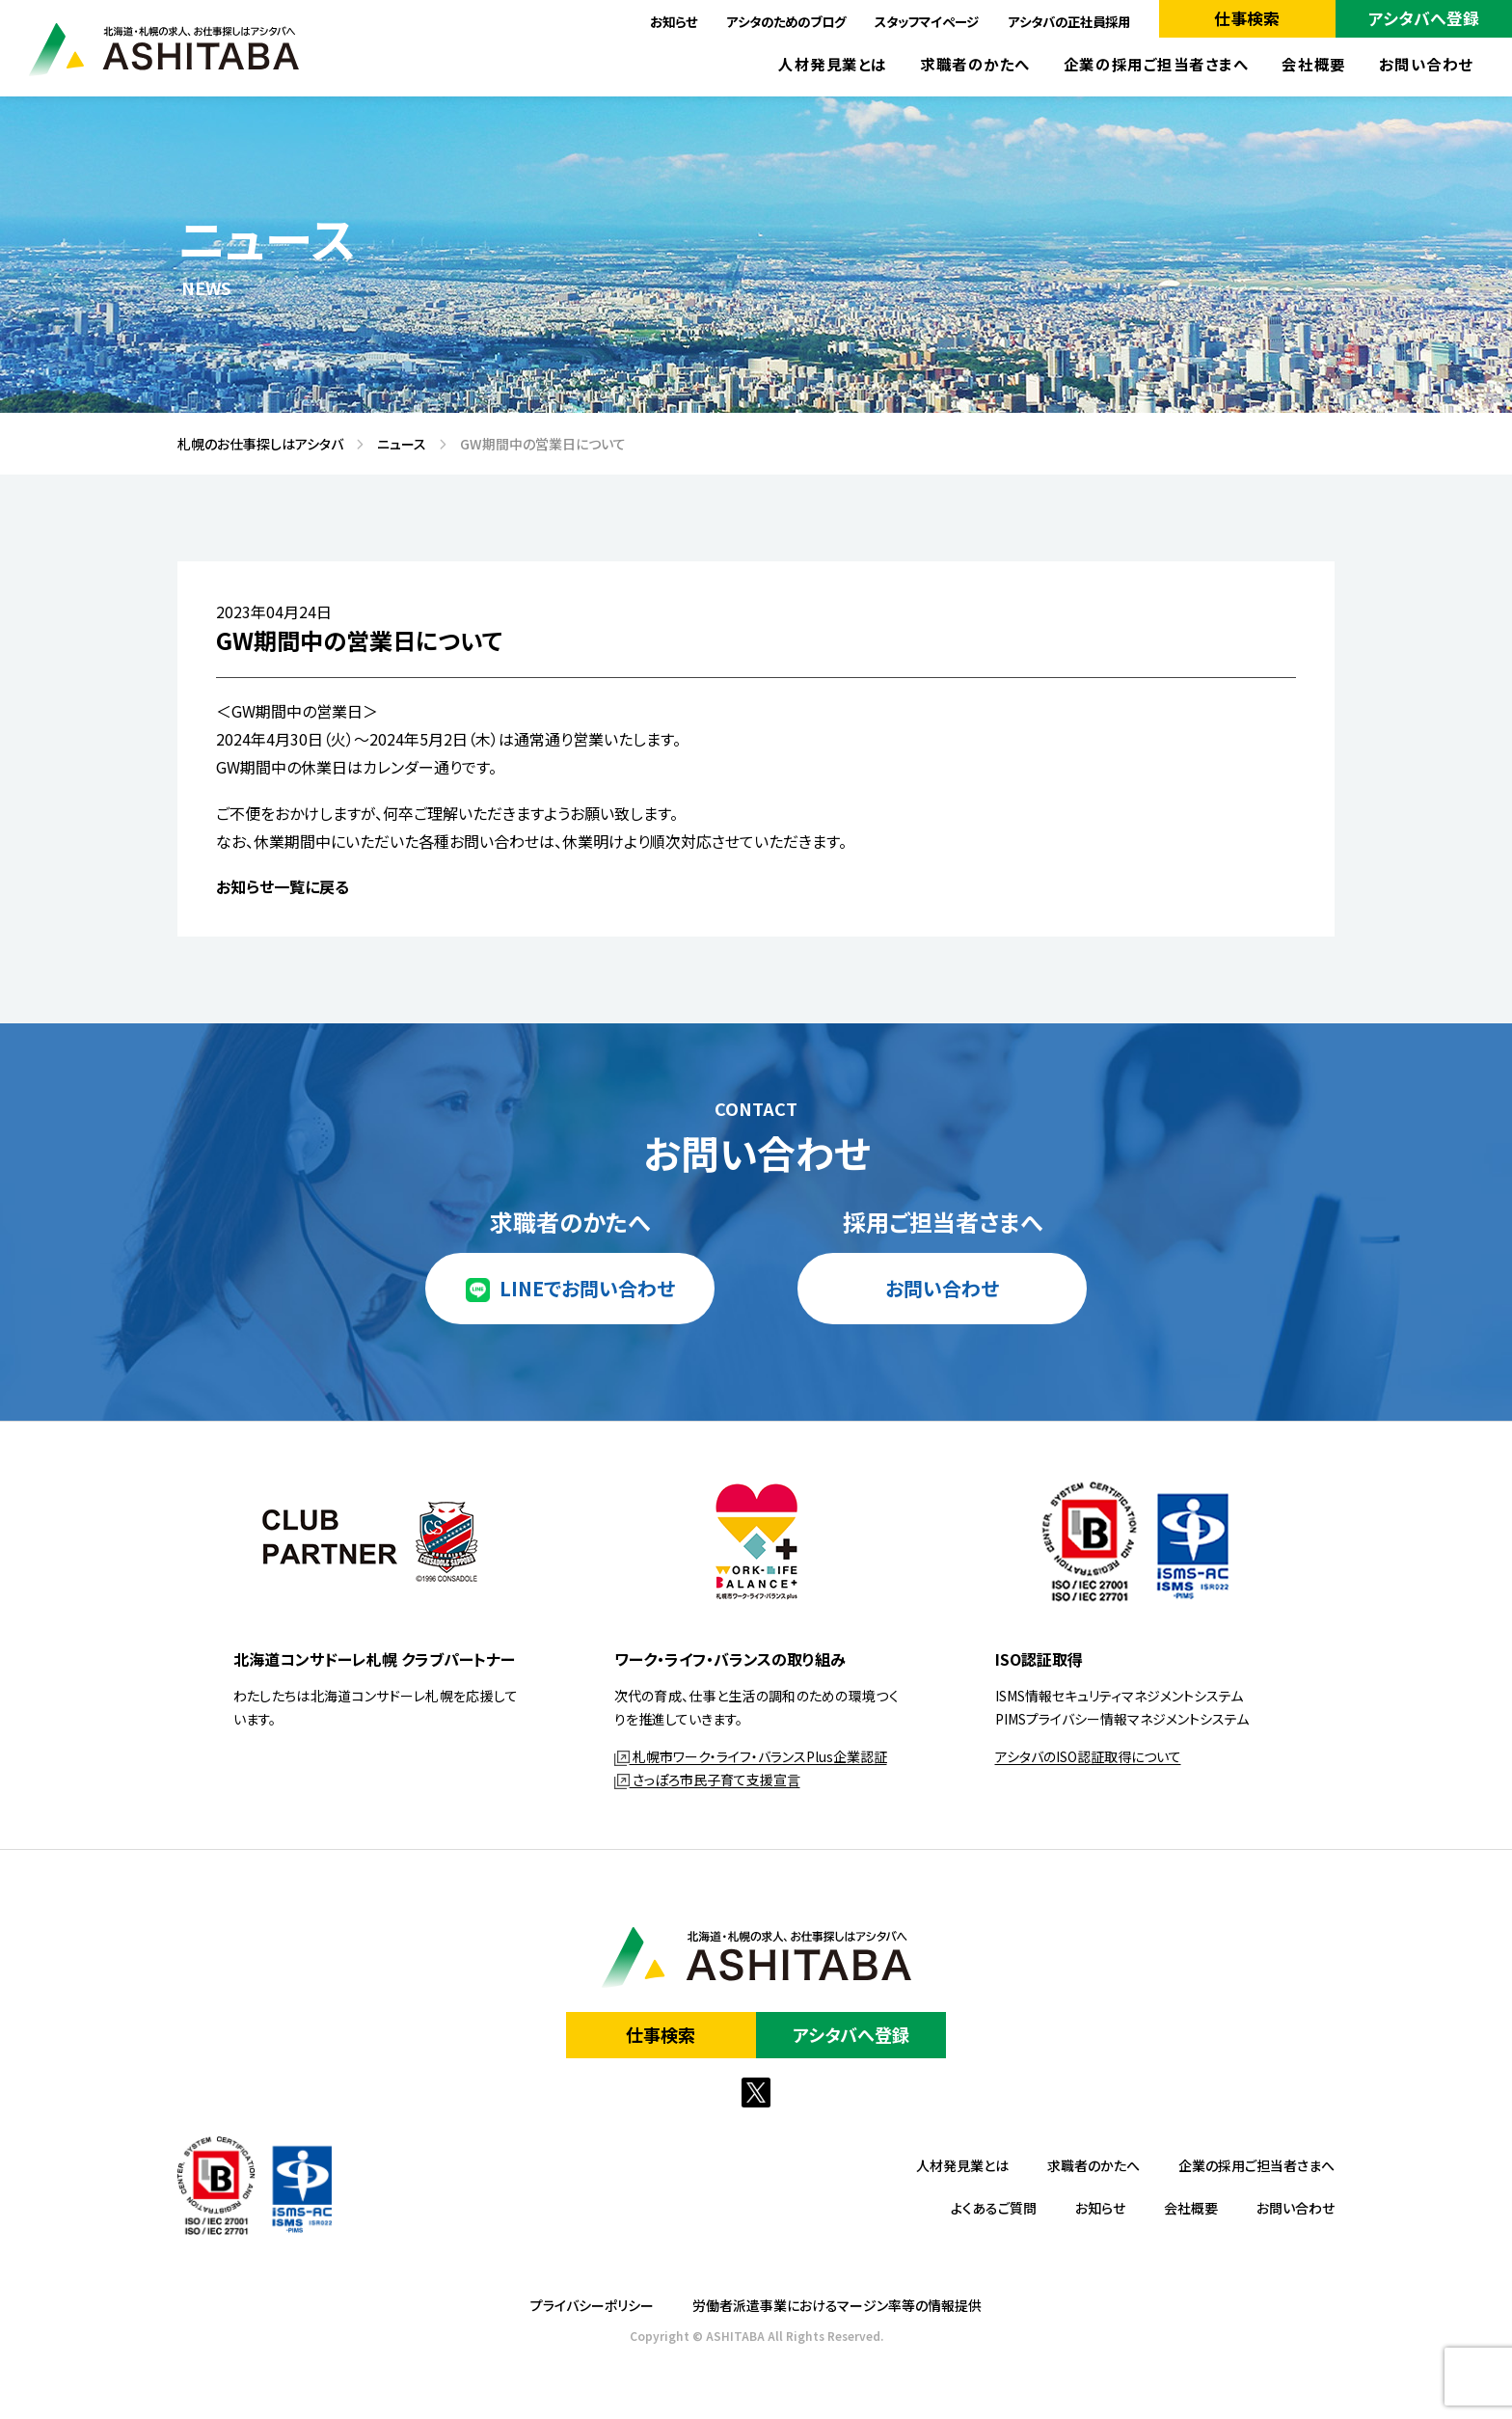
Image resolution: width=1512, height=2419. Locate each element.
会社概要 (1313, 64)
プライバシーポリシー (592, 2305)
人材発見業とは (832, 64)
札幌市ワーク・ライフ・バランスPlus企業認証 (750, 1756)
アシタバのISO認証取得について (1088, 1756)
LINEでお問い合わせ (587, 1288)
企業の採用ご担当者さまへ (1157, 64)
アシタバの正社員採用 (1069, 21)
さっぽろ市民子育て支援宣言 (707, 1779)
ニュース (395, 443)
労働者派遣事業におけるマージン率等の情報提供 (837, 2305)
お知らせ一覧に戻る (282, 886)
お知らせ (673, 21)
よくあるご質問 (994, 2207)
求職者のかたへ (975, 64)
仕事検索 (1247, 18)
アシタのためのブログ (786, 21)
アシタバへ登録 (1423, 18)
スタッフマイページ (927, 21)
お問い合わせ (1426, 64)
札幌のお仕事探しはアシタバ (253, 443)
